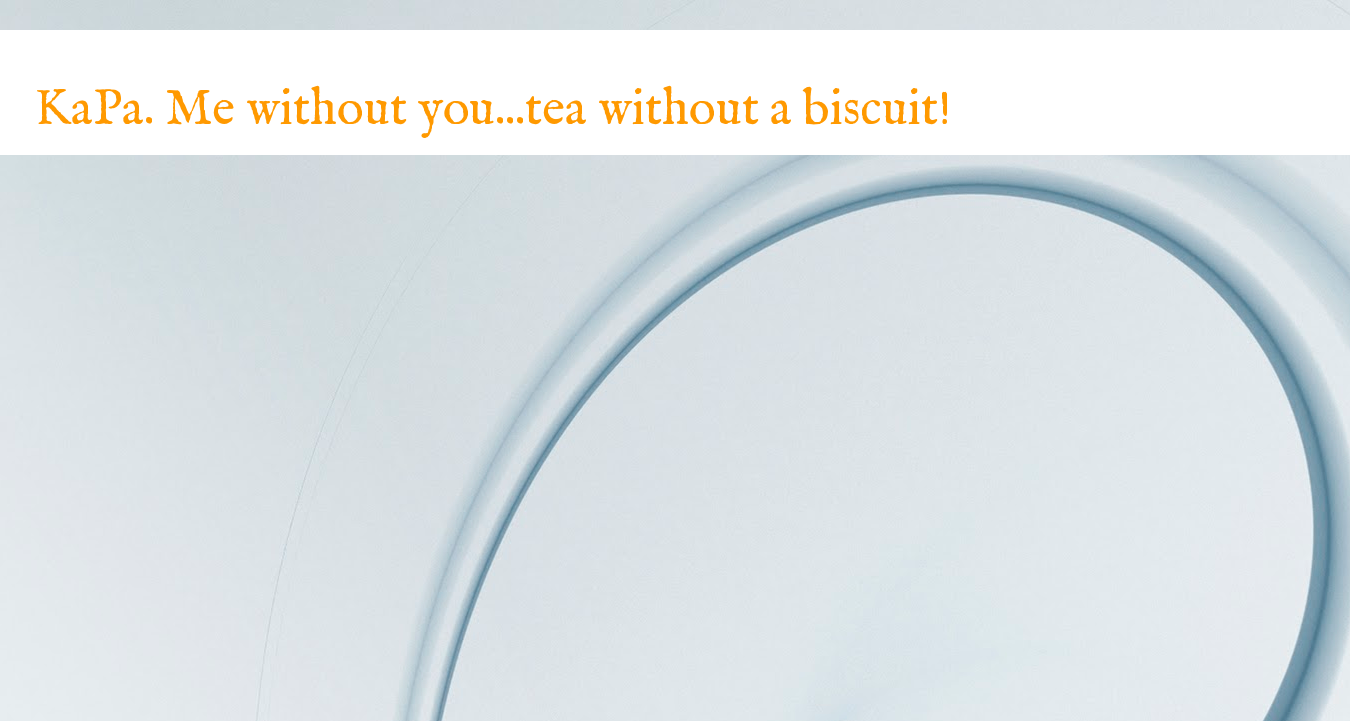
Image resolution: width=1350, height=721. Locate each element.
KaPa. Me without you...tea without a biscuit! (493, 110)
